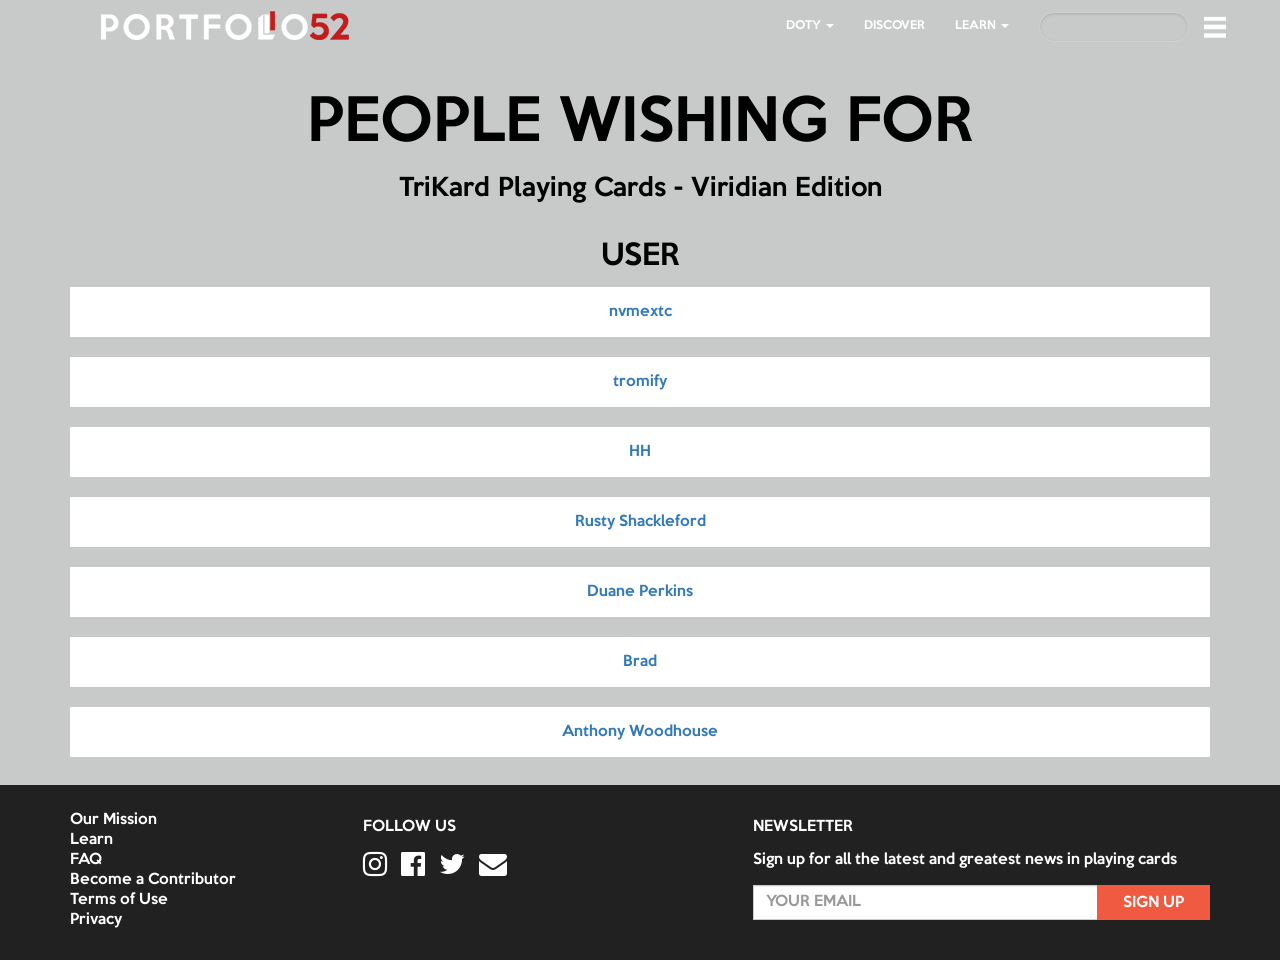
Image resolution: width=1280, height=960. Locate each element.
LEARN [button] (982, 25)
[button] (1215, 27)
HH (640, 452)
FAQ (86, 860)
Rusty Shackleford (640, 522)
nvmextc (640, 312)
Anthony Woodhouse (640, 732)
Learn (91, 840)
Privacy (96, 920)
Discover (894, 25)
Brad (640, 662)
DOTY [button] (810, 25)
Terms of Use (119, 900)
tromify (640, 382)
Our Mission (113, 820)
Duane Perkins (640, 592)
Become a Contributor (153, 880)
